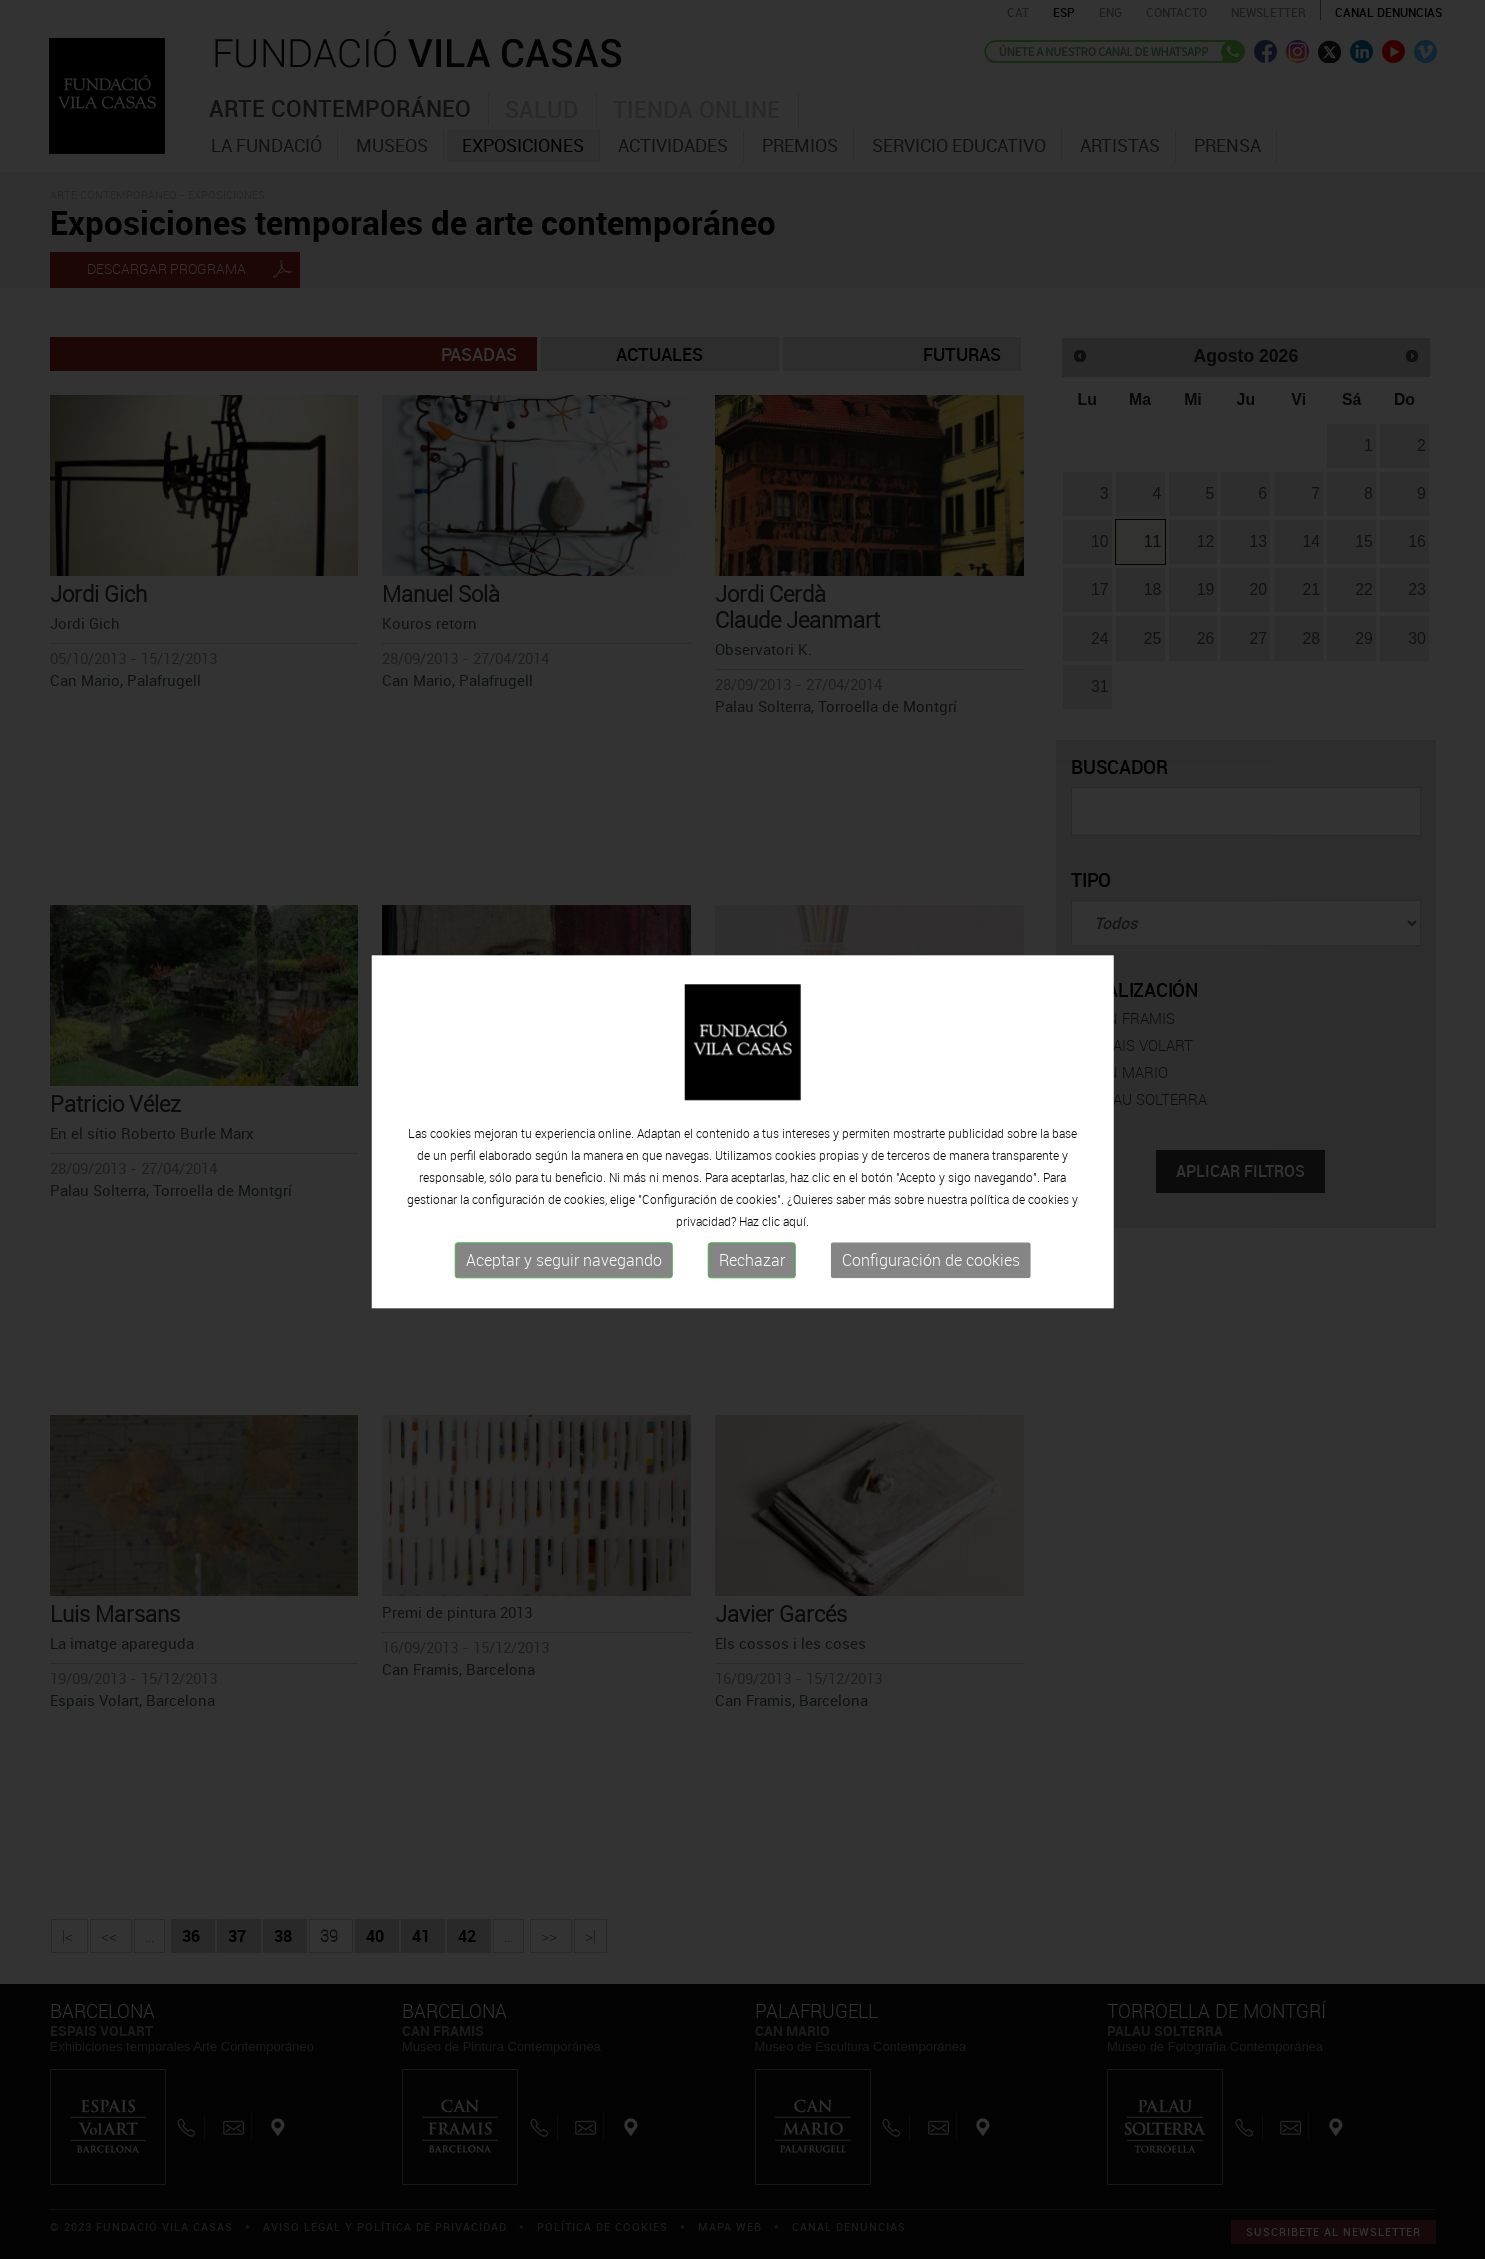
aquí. (796, 1230)
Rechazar (752, 1269)
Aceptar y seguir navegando (564, 1269)
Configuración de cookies (931, 1269)
